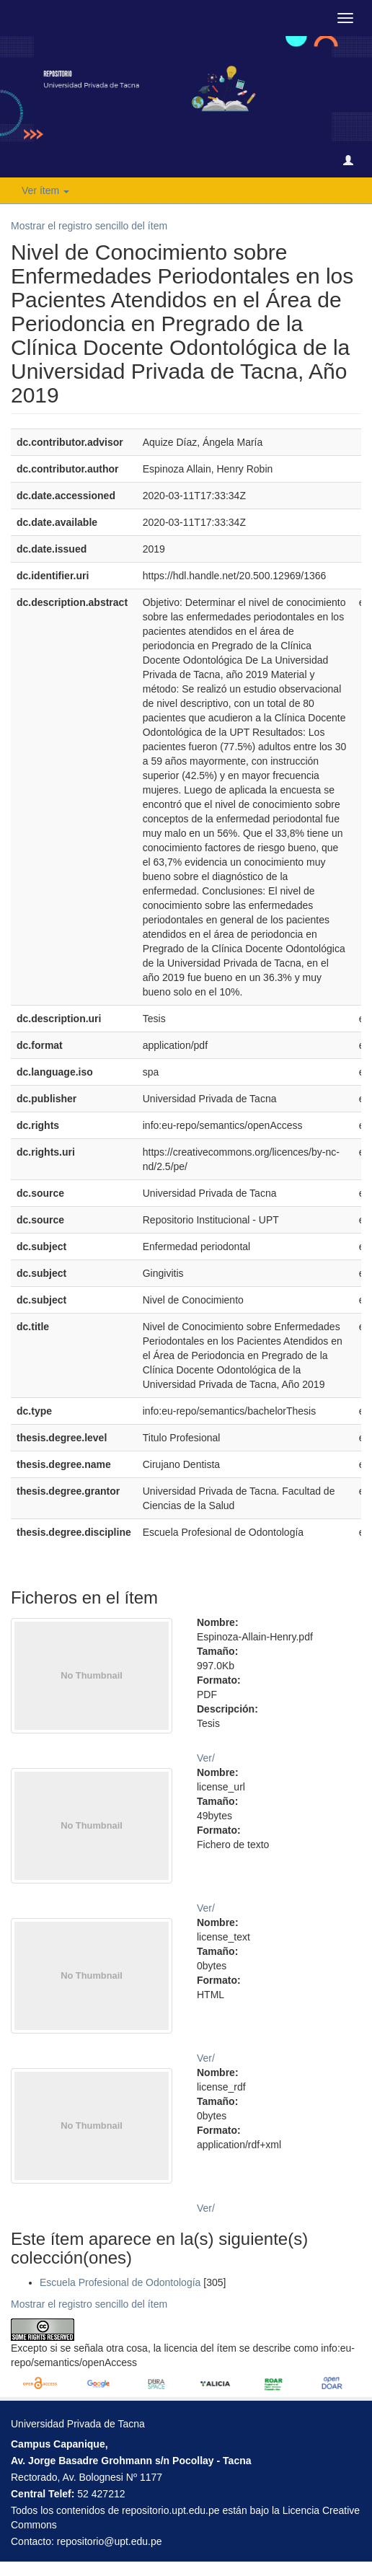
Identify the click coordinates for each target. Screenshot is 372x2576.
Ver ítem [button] (45, 190)
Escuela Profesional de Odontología (120, 2282)
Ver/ (206, 1758)
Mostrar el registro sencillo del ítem (89, 226)
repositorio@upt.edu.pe (109, 2541)
